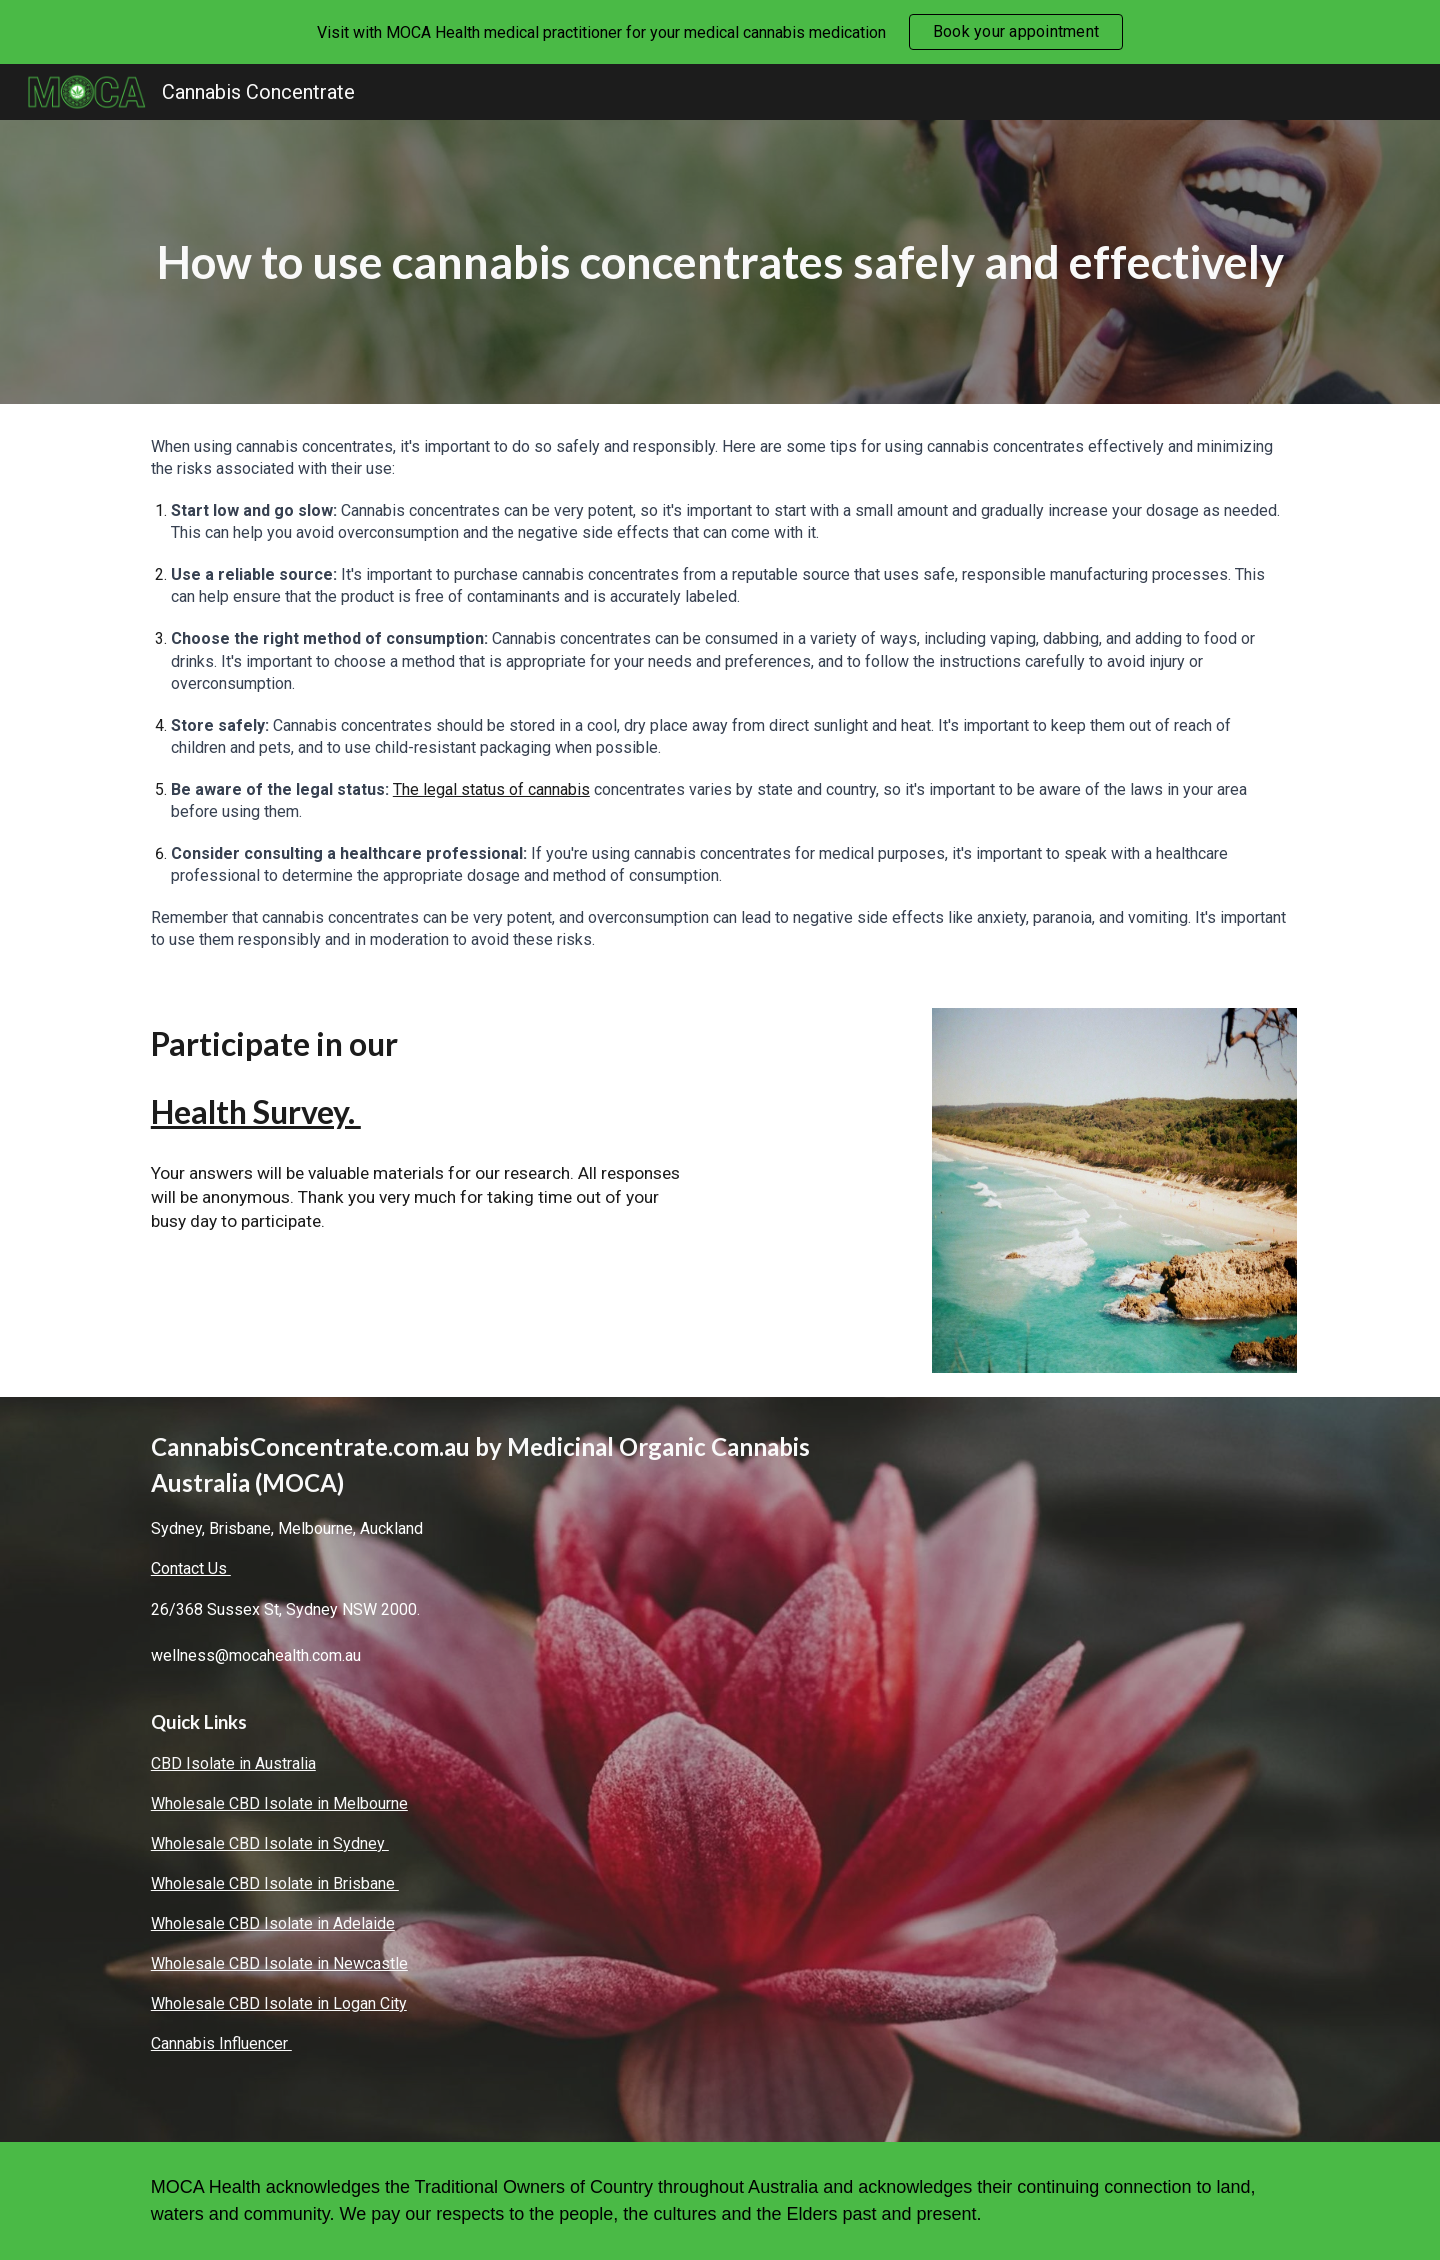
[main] (720, 262)
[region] (720, 32)
